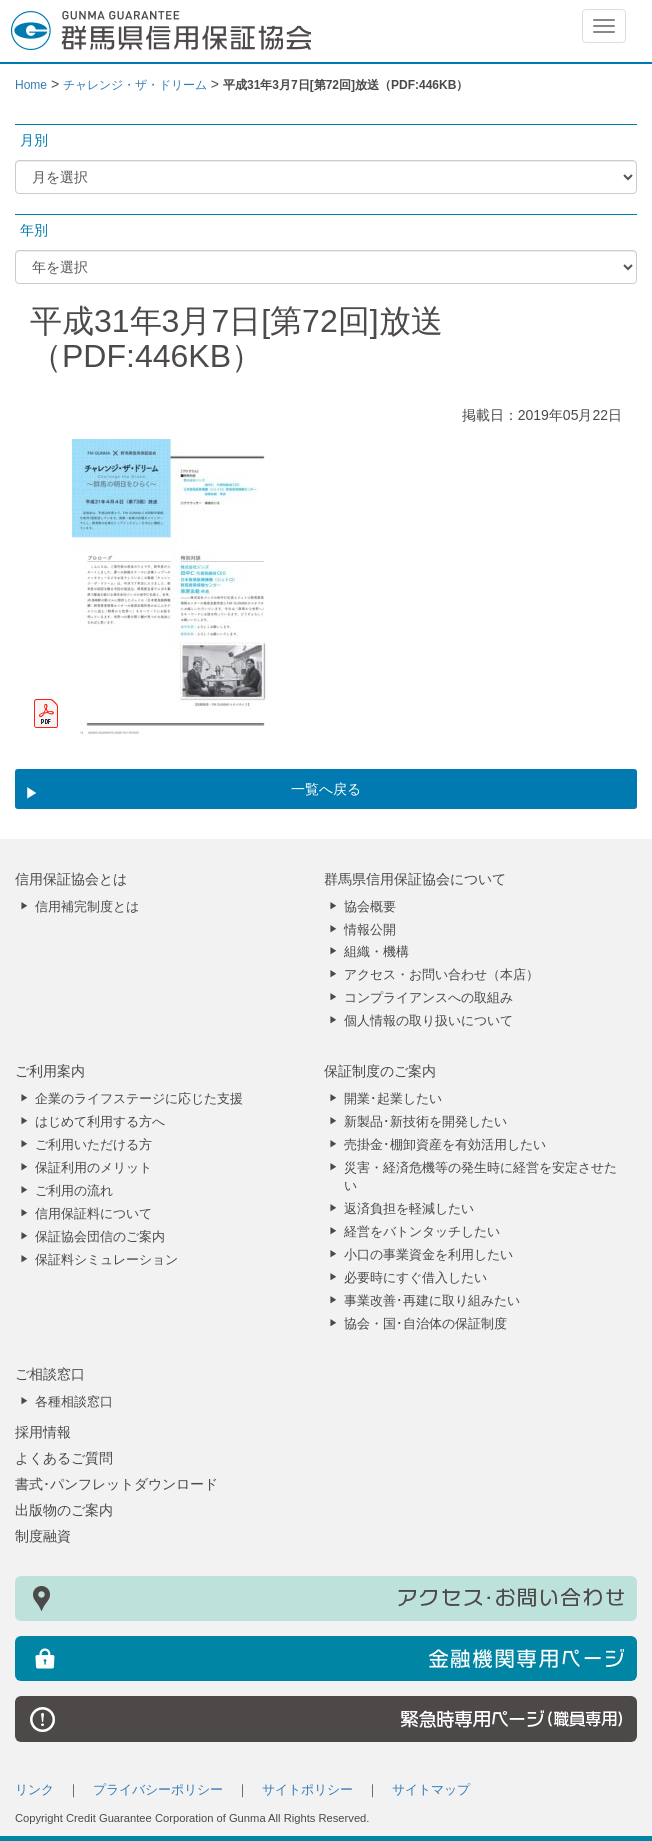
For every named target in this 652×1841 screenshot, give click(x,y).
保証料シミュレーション (106, 1260)
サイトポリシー (307, 1790)
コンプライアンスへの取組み (428, 998)
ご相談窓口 (50, 1374)
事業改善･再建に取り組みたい (432, 1301)
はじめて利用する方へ (100, 1122)
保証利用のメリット (93, 1168)
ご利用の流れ (74, 1191)
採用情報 (43, 1432)
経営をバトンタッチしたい (422, 1232)
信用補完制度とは (87, 907)
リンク (34, 1790)
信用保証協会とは (71, 879)
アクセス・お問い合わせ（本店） (441, 975)
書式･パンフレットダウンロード (116, 1484)
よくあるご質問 (64, 1458)
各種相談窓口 (74, 1402)
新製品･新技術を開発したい (425, 1122)
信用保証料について (93, 1214)
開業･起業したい (393, 1099)
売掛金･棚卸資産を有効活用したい (445, 1145)
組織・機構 (376, 952)
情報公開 (370, 930)
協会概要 (370, 907)
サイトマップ (431, 1790)
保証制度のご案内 (380, 1071)
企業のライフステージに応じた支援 (139, 1099)
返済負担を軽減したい (409, 1209)
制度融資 (43, 1536)
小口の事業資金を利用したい (428, 1255)
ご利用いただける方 (93, 1145)
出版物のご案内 (64, 1510)
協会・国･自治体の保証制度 (425, 1324)
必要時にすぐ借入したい (415, 1278)
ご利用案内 (50, 1071)
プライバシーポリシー (158, 1790)
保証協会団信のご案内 (100, 1237)
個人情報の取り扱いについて (428, 1021)
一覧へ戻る (326, 789)
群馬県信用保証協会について (415, 879)
